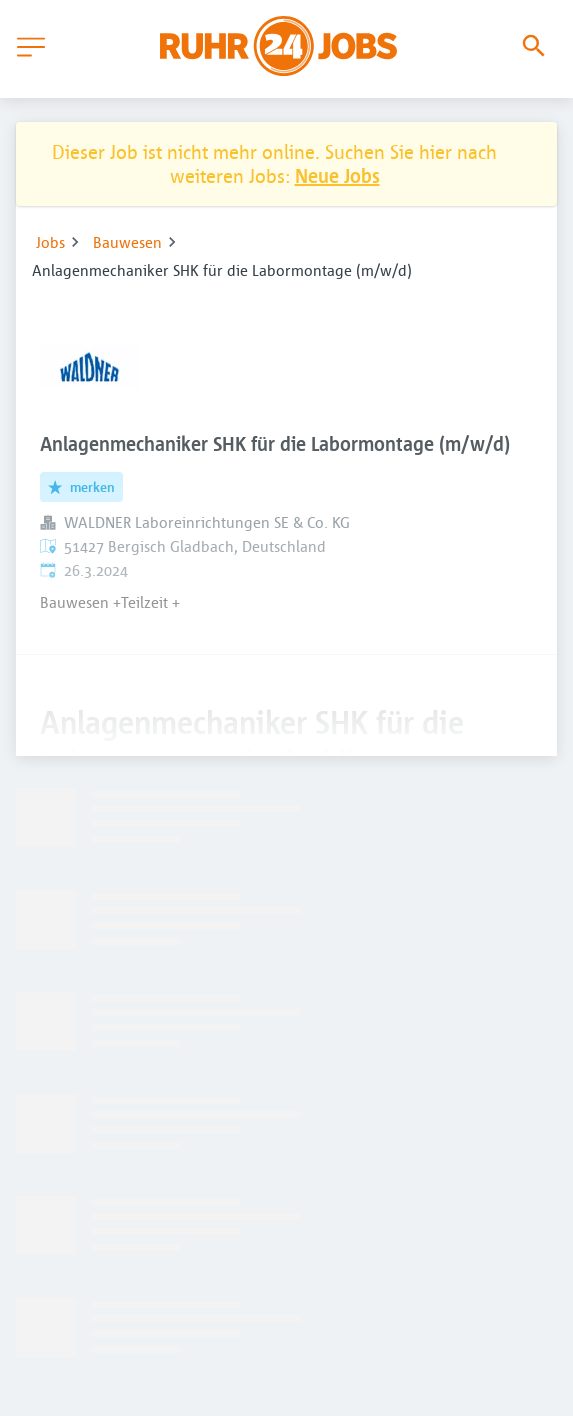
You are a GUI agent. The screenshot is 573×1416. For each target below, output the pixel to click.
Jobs (50, 242)
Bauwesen (127, 242)
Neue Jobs (337, 175)
